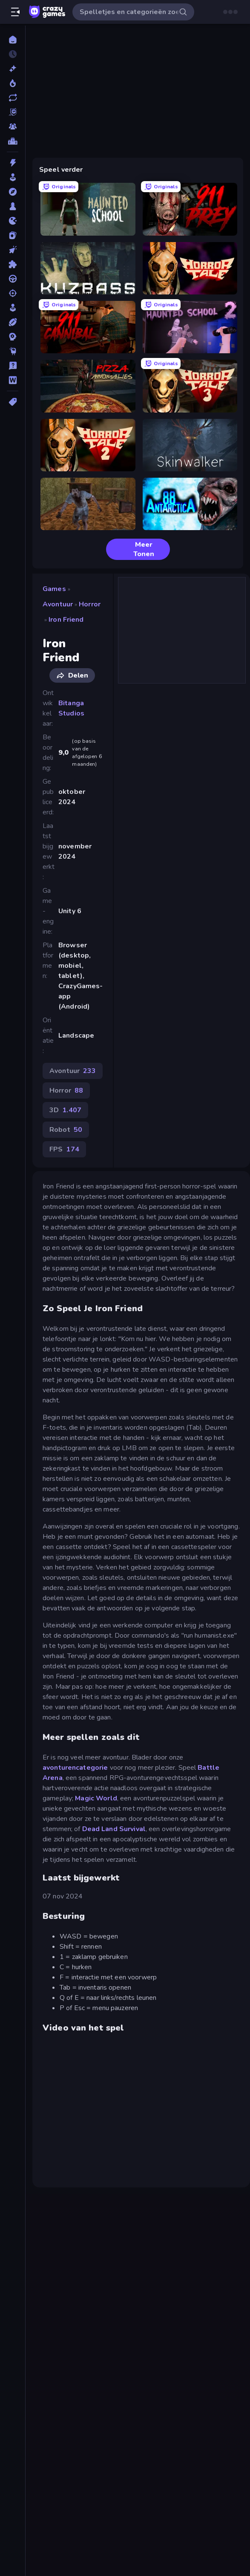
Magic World (96, 1798)
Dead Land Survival (114, 1829)
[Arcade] (12, 177)
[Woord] (12, 380)
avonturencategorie (75, 1767)
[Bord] (12, 206)
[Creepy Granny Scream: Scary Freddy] (88, 504)
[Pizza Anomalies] (88, 386)
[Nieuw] (12, 68)
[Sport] (12, 322)
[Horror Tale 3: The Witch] (190, 386)
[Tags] (12, 402)
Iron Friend (66, 619)
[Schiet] (12, 293)
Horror (90, 604)
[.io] (12, 220)
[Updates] (12, 97)
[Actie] (12, 163)
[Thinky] (12, 351)
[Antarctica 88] (190, 504)
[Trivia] (12, 365)
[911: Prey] (190, 209)
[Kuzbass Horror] (88, 268)
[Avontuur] (12, 192)
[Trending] (12, 83)
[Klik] (12, 249)
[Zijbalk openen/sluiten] (15, 12)
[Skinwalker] (190, 445)
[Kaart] (12, 235)
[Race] (12, 278)
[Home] (12, 39)
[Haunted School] (88, 209)
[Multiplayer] (12, 126)
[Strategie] (12, 336)
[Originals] (12, 112)
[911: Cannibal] (88, 327)
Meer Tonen (133, 549)
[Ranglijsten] (12, 141)
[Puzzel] (12, 264)
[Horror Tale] (190, 268)
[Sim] (12, 307)
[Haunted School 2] (190, 327)
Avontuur (58, 604)
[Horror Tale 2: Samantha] (88, 445)
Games (54, 589)
